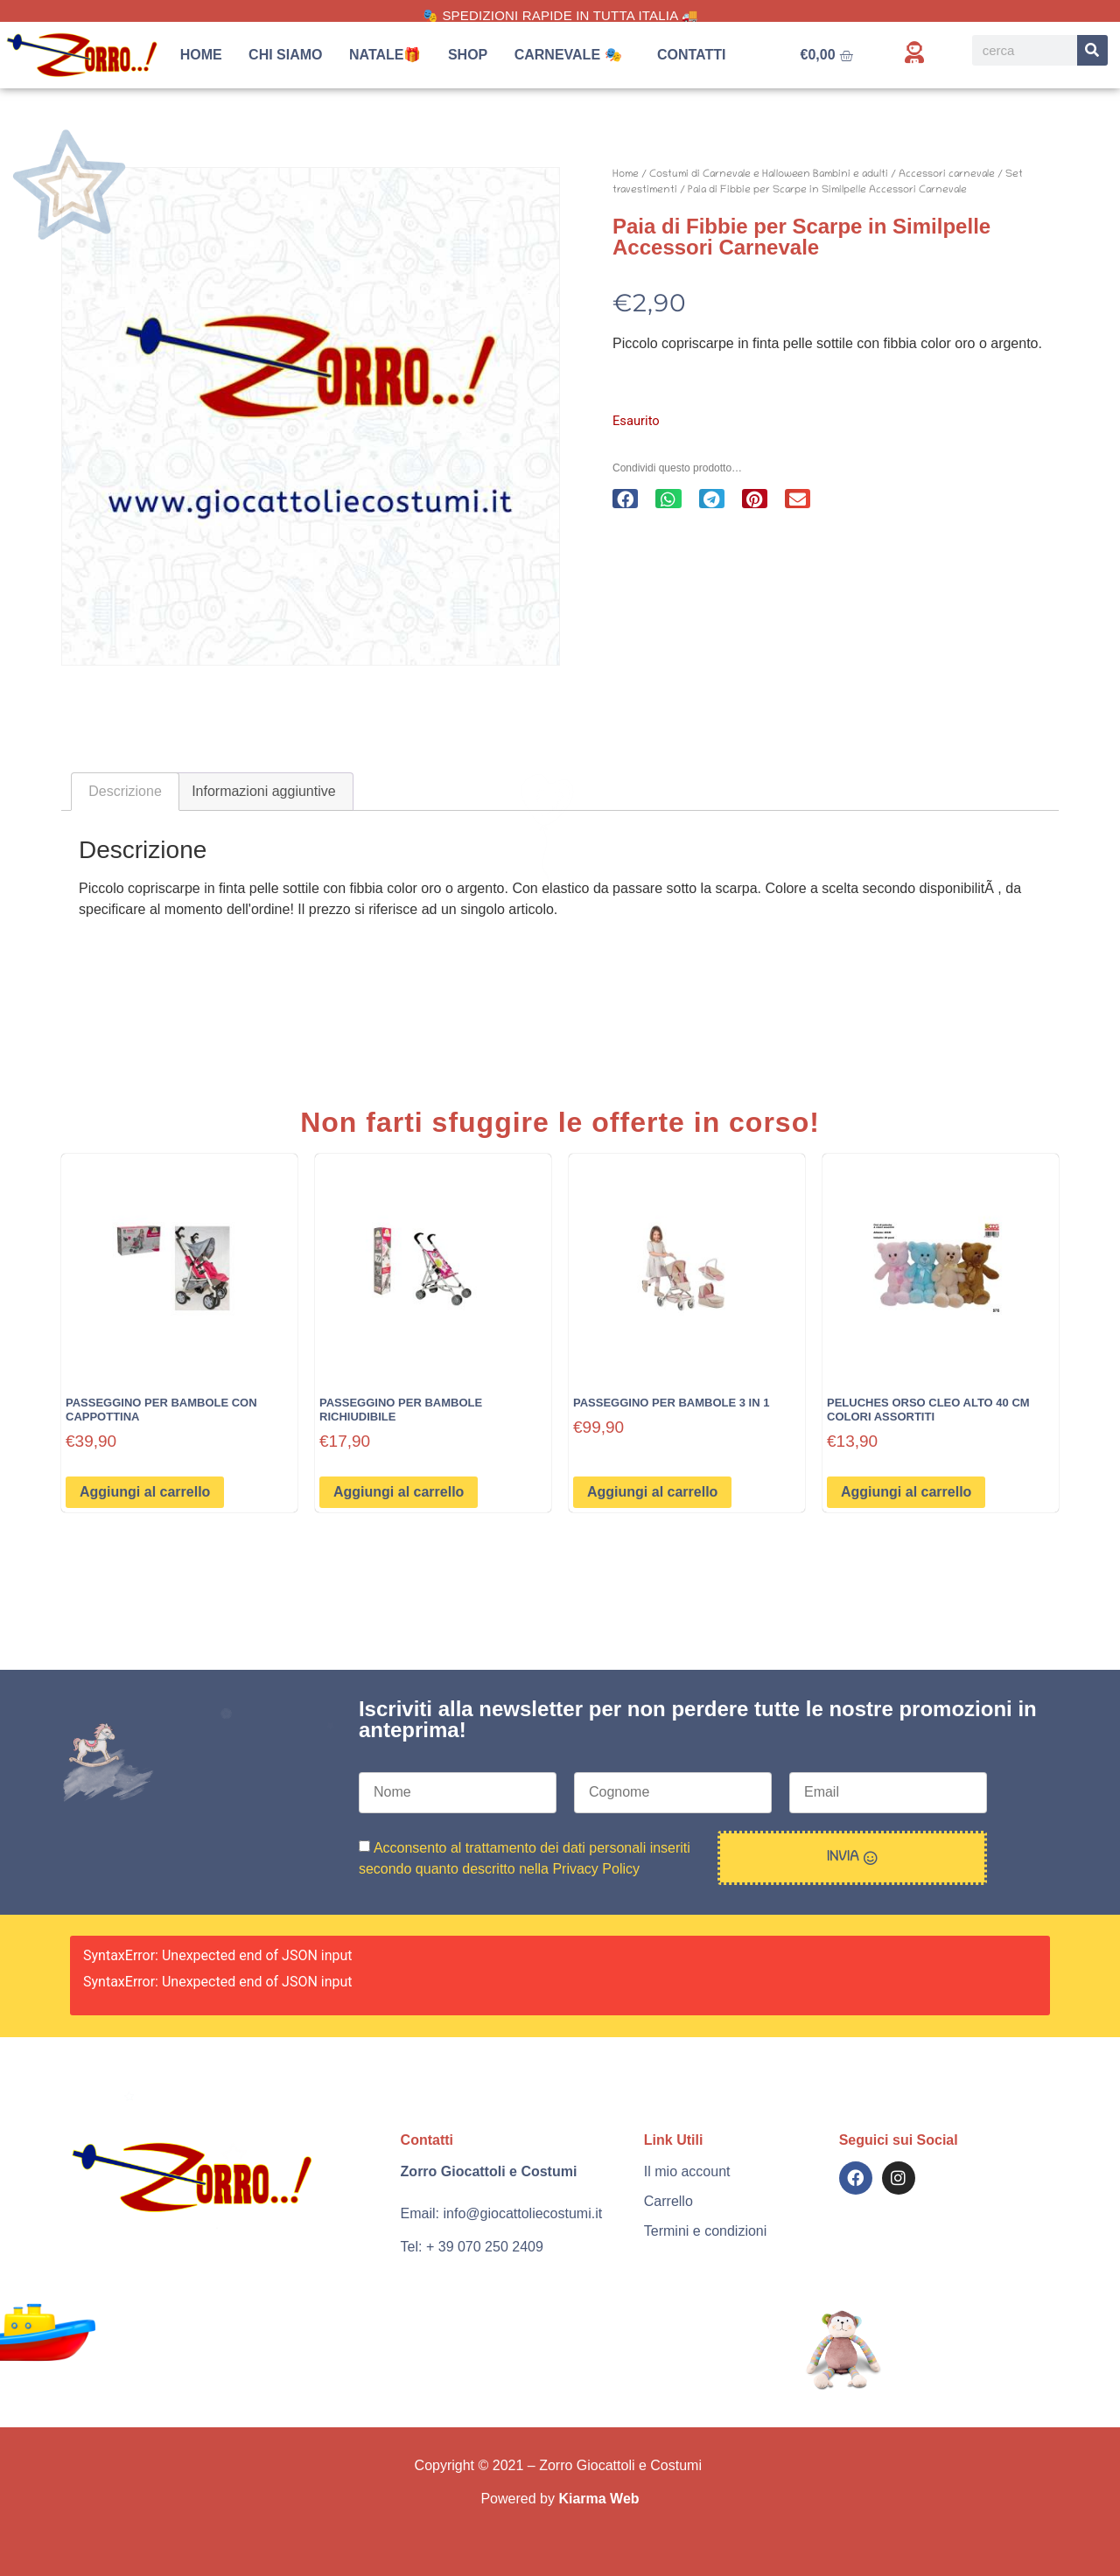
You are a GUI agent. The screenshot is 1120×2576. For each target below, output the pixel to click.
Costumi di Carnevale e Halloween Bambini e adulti (768, 174)
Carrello (668, 2201)
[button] (625, 499)
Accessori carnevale (947, 174)
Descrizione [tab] (125, 791)
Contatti (691, 54)
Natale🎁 (385, 54)
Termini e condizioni (705, 2230)
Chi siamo (285, 54)
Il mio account (687, 2171)
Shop (467, 54)
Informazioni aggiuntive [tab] (264, 791)
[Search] (1092, 50)
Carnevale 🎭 (572, 55)
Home (201, 54)
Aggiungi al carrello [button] (145, 1491)
